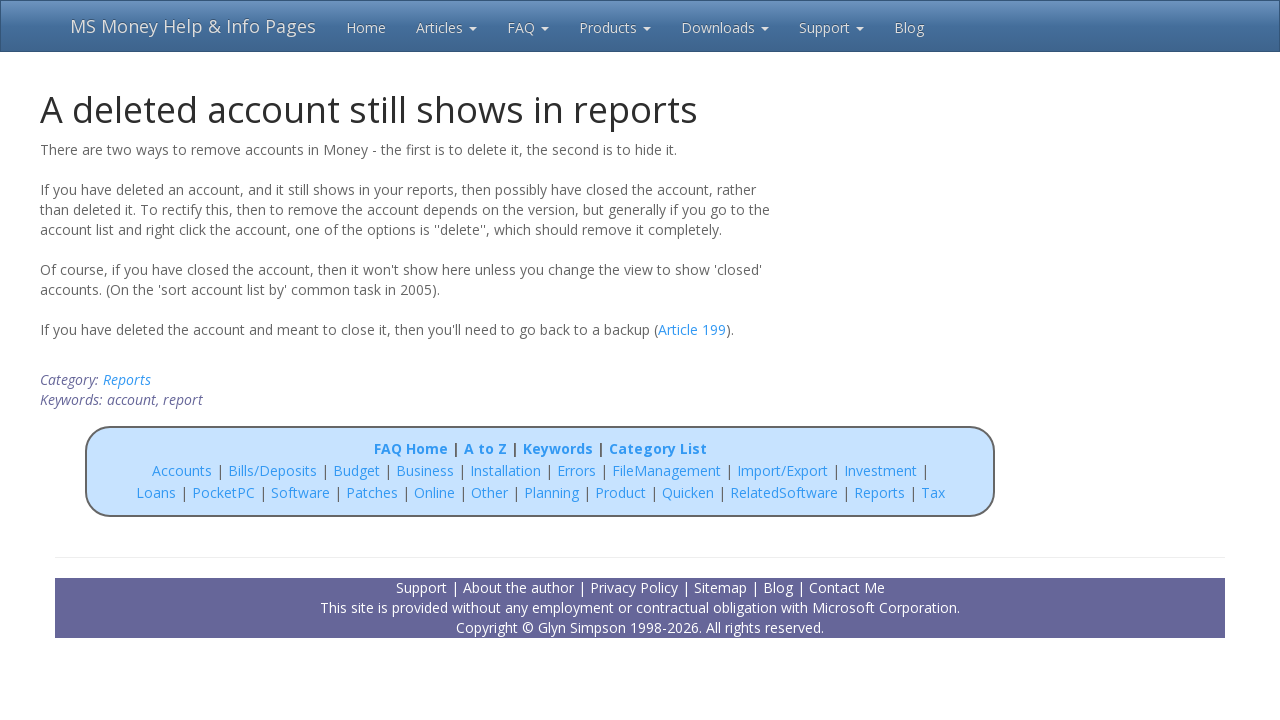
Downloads (725, 27)
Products (615, 27)
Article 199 (692, 329)
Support (831, 27)
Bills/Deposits (272, 470)
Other (489, 492)
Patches (372, 492)
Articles (446, 27)
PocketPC (223, 492)
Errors (578, 470)
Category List (658, 448)
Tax (933, 492)
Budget (356, 470)
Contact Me (847, 587)
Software (300, 492)
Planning (551, 492)
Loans (156, 492)
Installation (507, 470)
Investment (880, 470)
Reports (127, 379)
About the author (518, 587)
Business (427, 470)
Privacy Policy (634, 587)
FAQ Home (411, 448)
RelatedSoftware (784, 492)
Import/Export (782, 470)
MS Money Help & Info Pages (193, 26)
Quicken (688, 492)
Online (434, 492)
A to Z (485, 448)
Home (366, 27)
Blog (909, 27)
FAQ (528, 27)
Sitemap (720, 587)
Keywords (558, 448)
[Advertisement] (912, 268)
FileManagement (666, 470)
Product (620, 492)
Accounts (182, 470)
